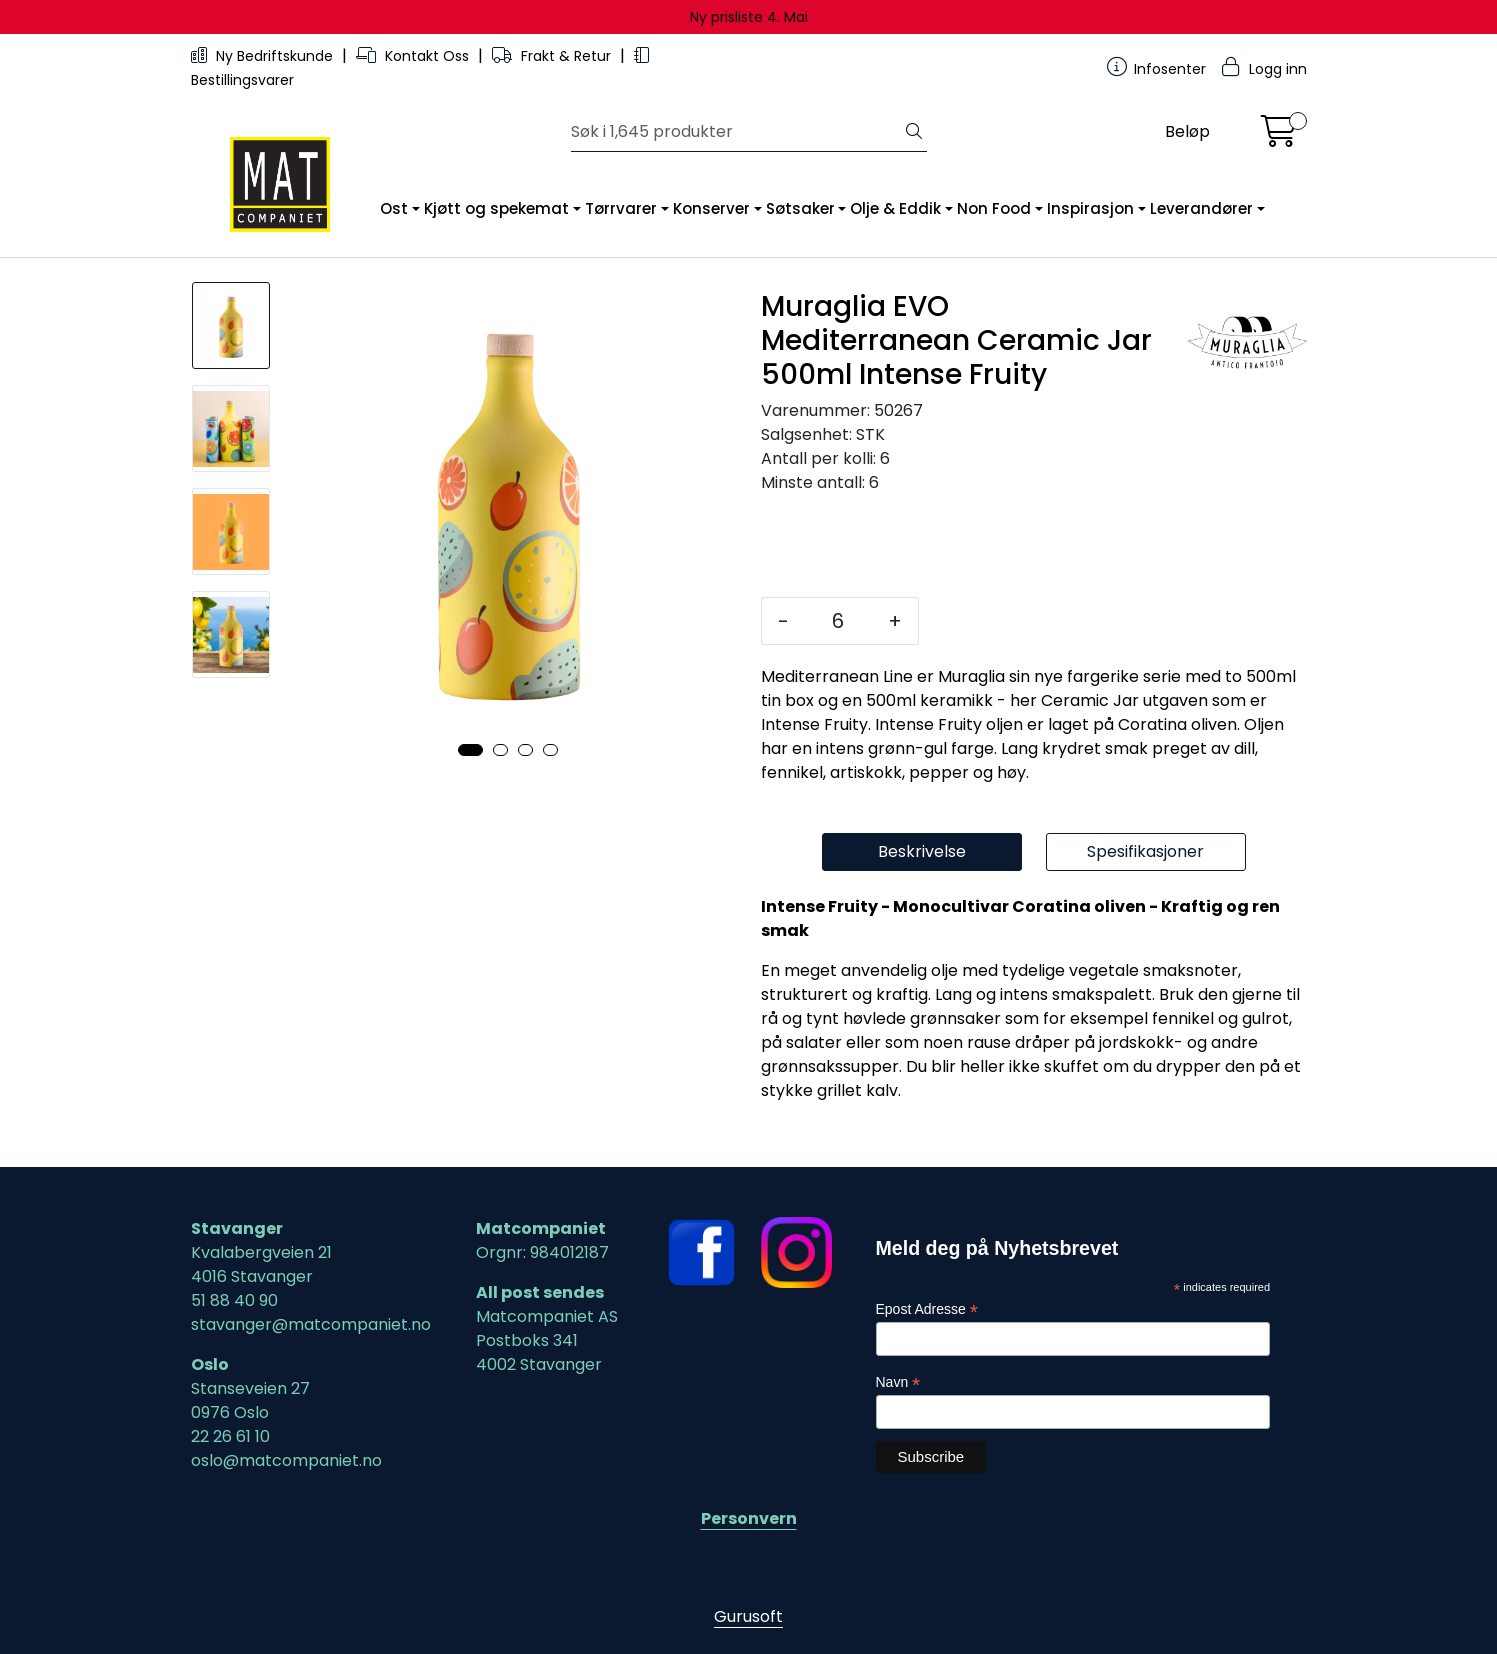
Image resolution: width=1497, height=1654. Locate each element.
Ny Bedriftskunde (264, 56)
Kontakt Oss (414, 56)
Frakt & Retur (553, 56)
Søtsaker (800, 208)
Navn (898, 1382)
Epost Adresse (927, 1309)
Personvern (749, 1518)
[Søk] (736, 132)
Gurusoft (748, 1616)
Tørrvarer (621, 208)
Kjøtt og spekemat (496, 208)
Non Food (994, 208)
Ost (394, 208)
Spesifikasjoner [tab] (1145, 851)
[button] (470, 750)
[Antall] (838, 621)
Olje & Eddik (895, 208)
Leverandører (1201, 208)
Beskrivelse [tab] (922, 851)
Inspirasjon (1090, 208)
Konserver (711, 208)
